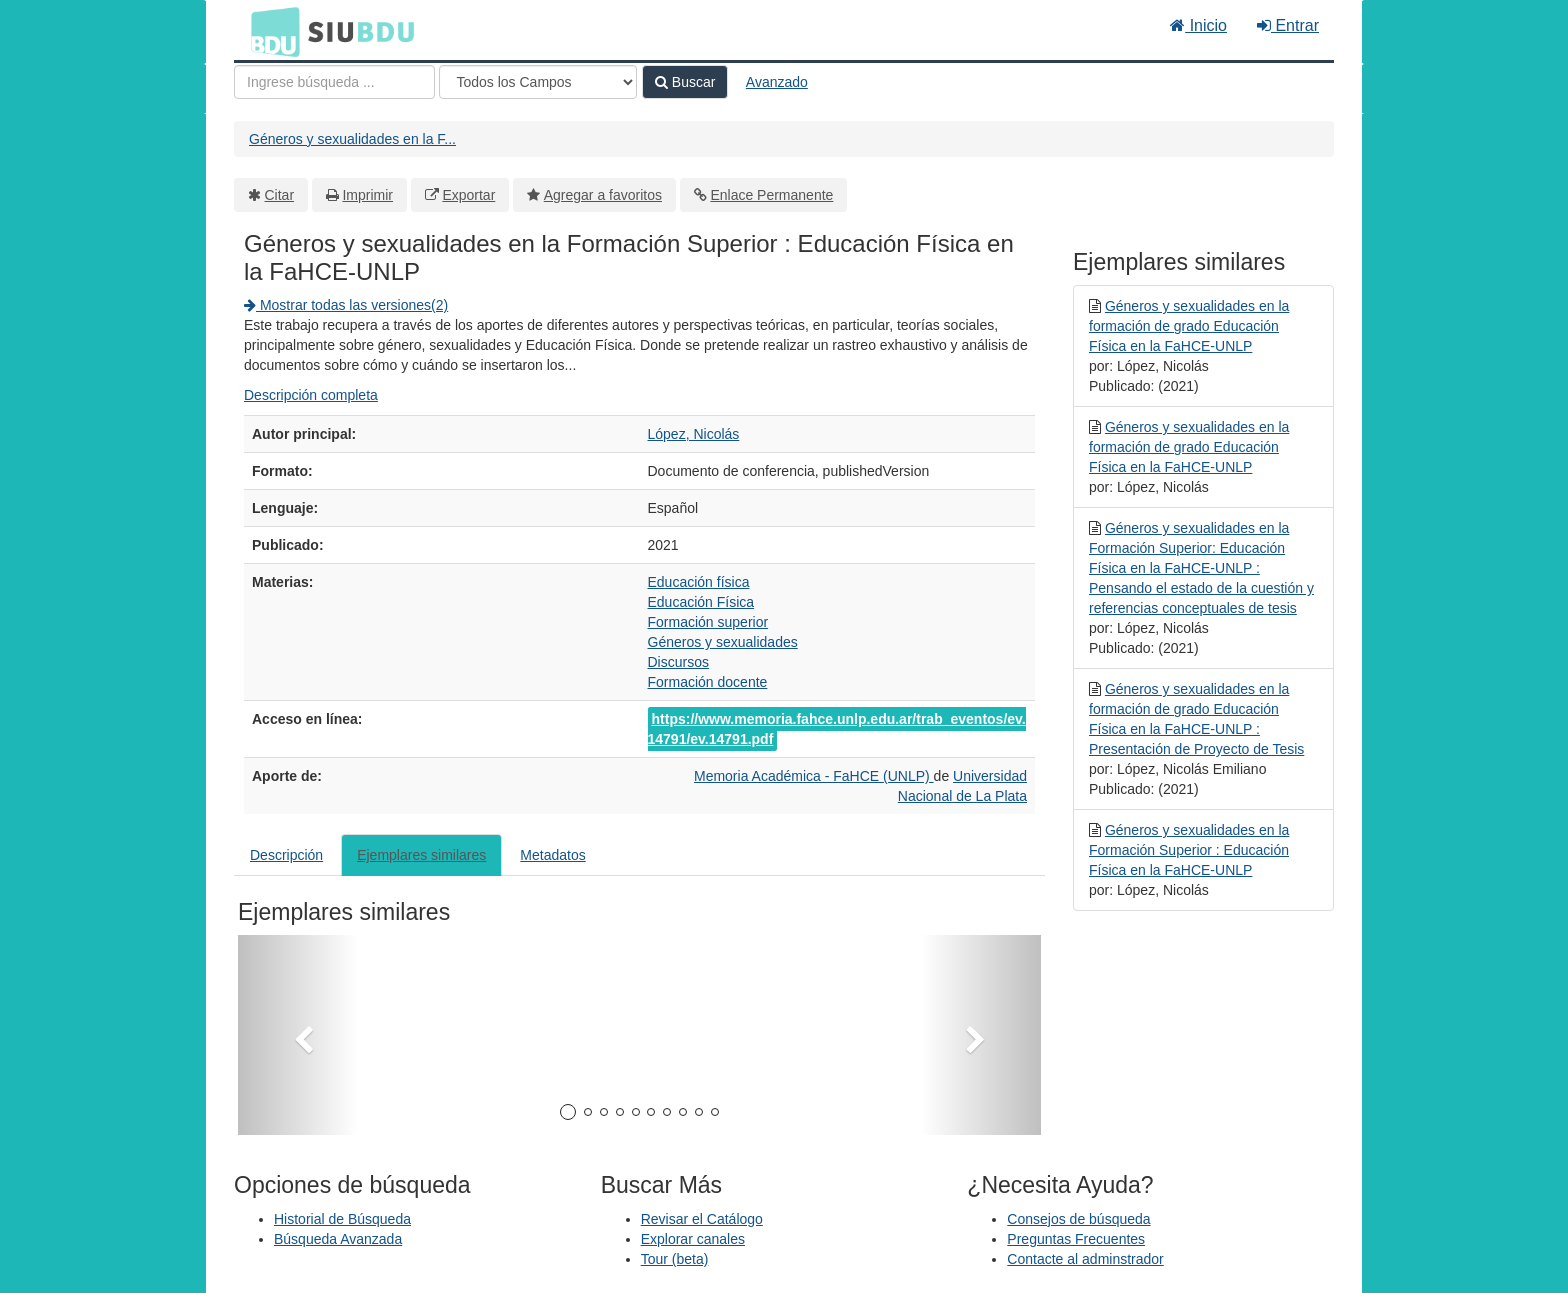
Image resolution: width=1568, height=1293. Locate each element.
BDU (270, 31)
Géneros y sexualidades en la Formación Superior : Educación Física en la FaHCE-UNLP (1189, 850)
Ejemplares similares (421, 855)
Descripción (286, 855)
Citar (280, 195)
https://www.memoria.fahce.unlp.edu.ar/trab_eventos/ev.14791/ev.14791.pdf (837, 729)
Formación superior (708, 622)
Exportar (468, 195)
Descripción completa (311, 395)
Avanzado (777, 82)
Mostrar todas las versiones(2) (346, 305)
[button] (298, 1035)
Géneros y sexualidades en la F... (352, 139)
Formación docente (708, 682)
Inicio (1198, 25)
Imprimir (367, 195)
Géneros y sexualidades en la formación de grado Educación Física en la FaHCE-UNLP (1189, 326)
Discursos (678, 662)
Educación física (699, 582)
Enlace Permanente (771, 195)
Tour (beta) (675, 1259)
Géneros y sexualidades (723, 642)
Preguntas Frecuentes (1076, 1239)
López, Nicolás (694, 434)
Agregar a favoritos (603, 195)
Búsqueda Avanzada (338, 1239)
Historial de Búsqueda (342, 1219)
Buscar (685, 82)
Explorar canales (693, 1239)
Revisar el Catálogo (702, 1219)
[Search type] (538, 82)
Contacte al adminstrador (1085, 1259)
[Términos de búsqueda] (334, 82)
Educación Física (701, 602)
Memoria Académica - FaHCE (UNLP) (814, 776)
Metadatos (552, 855)
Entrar (1288, 25)
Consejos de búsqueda (1078, 1219)
